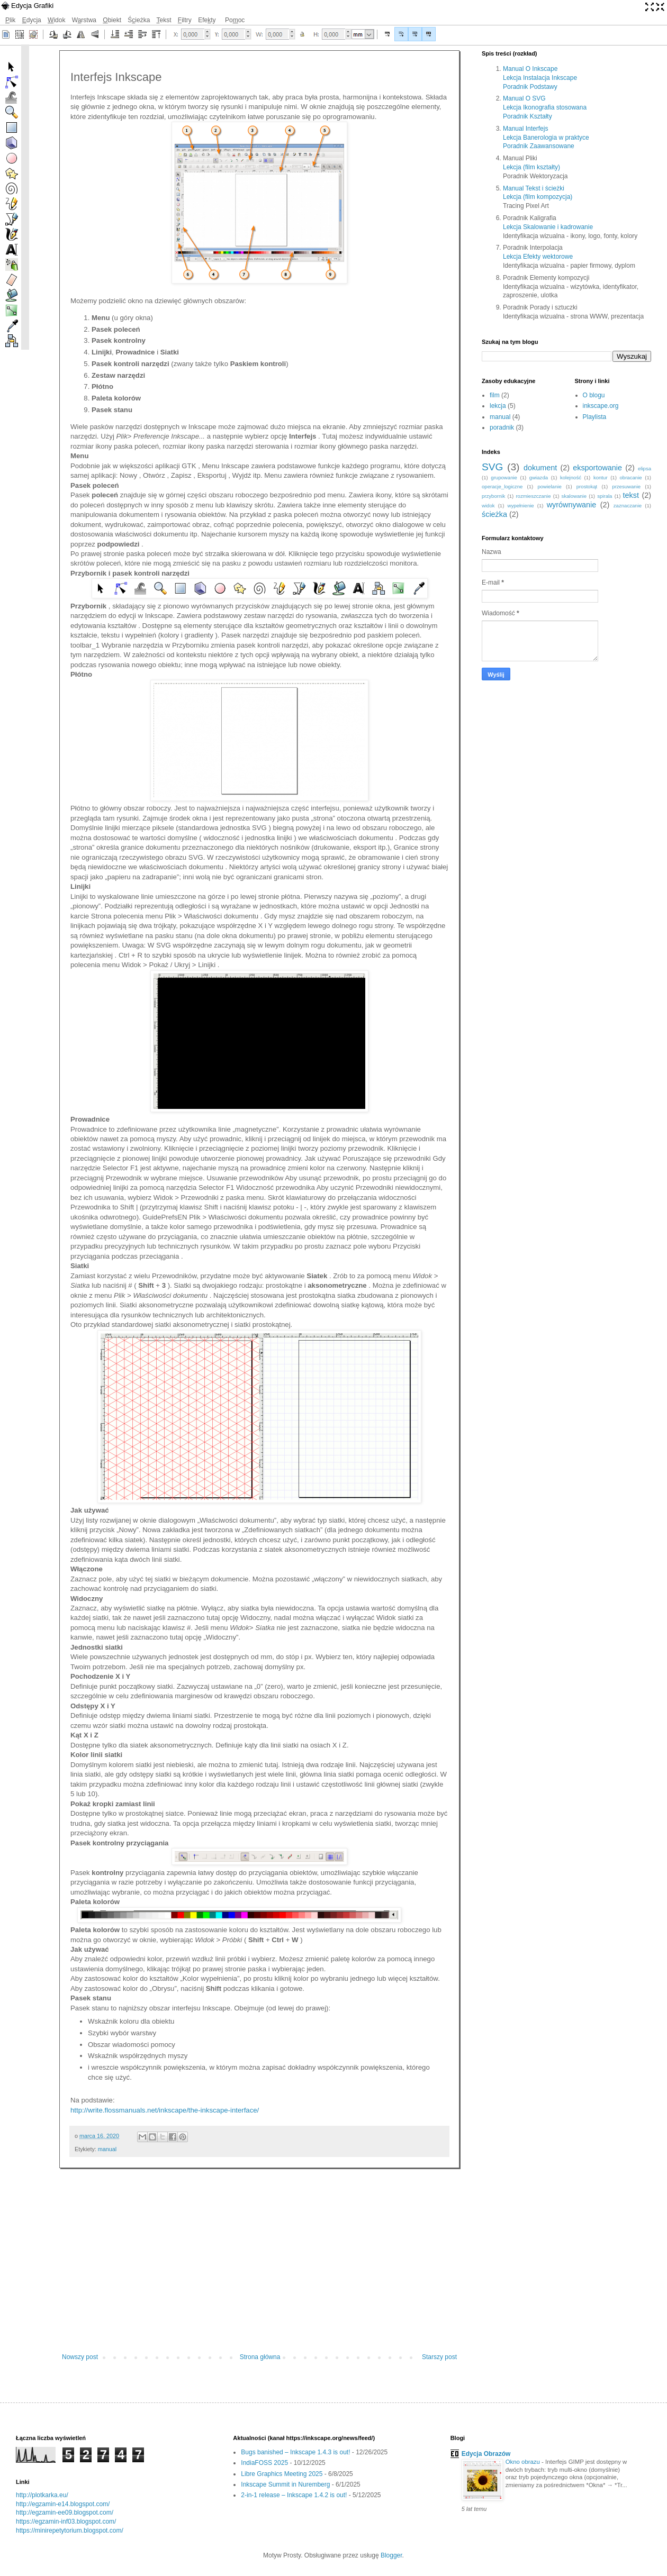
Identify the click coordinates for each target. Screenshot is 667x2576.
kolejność (570, 477)
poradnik (502, 427)
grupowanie (504, 477)
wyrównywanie (572, 504)
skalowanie (574, 496)
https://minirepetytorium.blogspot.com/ (69, 2530)
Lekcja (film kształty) (531, 167)
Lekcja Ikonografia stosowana (545, 107)
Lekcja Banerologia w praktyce (546, 137)
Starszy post (439, 2357)
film (495, 395)
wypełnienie (521, 505)
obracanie (631, 477)
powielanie (549, 486)
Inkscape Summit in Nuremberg (285, 2484)
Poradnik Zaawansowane (538, 146)
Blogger (391, 2555)
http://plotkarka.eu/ (42, 2495)
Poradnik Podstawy (530, 86)
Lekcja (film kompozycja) (537, 197)
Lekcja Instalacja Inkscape (540, 77)
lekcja (498, 405)
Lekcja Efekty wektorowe (538, 256)
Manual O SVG (524, 98)
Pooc (235, 20)
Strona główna (260, 2357)
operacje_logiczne (502, 486)
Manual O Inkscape (530, 68)
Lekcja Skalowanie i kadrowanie (548, 227)
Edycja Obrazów (486, 2453)
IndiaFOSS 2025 (264, 2462)
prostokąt (586, 486)
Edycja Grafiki (32, 6)
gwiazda (538, 477)
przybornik (493, 496)
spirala (604, 496)
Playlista (595, 417)
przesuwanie (626, 486)
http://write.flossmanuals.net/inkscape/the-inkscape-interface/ (164, 2110)
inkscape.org (601, 405)
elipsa (644, 468)
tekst (631, 495)
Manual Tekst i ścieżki (533, 188)
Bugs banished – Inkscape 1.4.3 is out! (295, 2452)
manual (107, 2149)
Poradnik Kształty (527, 116)
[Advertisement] (259, 2266)
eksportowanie (597, 467)
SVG (492, 466)
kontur (600, 477)
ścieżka (494, 514)
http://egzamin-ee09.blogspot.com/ (64, 2512)
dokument (540, 467)
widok (488, 505)
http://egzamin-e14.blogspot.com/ (63, 2504)
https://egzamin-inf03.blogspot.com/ (66, 2521)
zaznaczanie (628, 505)
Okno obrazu (524, 2462)
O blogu (594, 395)
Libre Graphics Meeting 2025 (281, 2474)
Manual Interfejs (525, 128)
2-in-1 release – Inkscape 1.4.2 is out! (294, 2495)
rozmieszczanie (533, 496)
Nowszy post (80, 2357)
